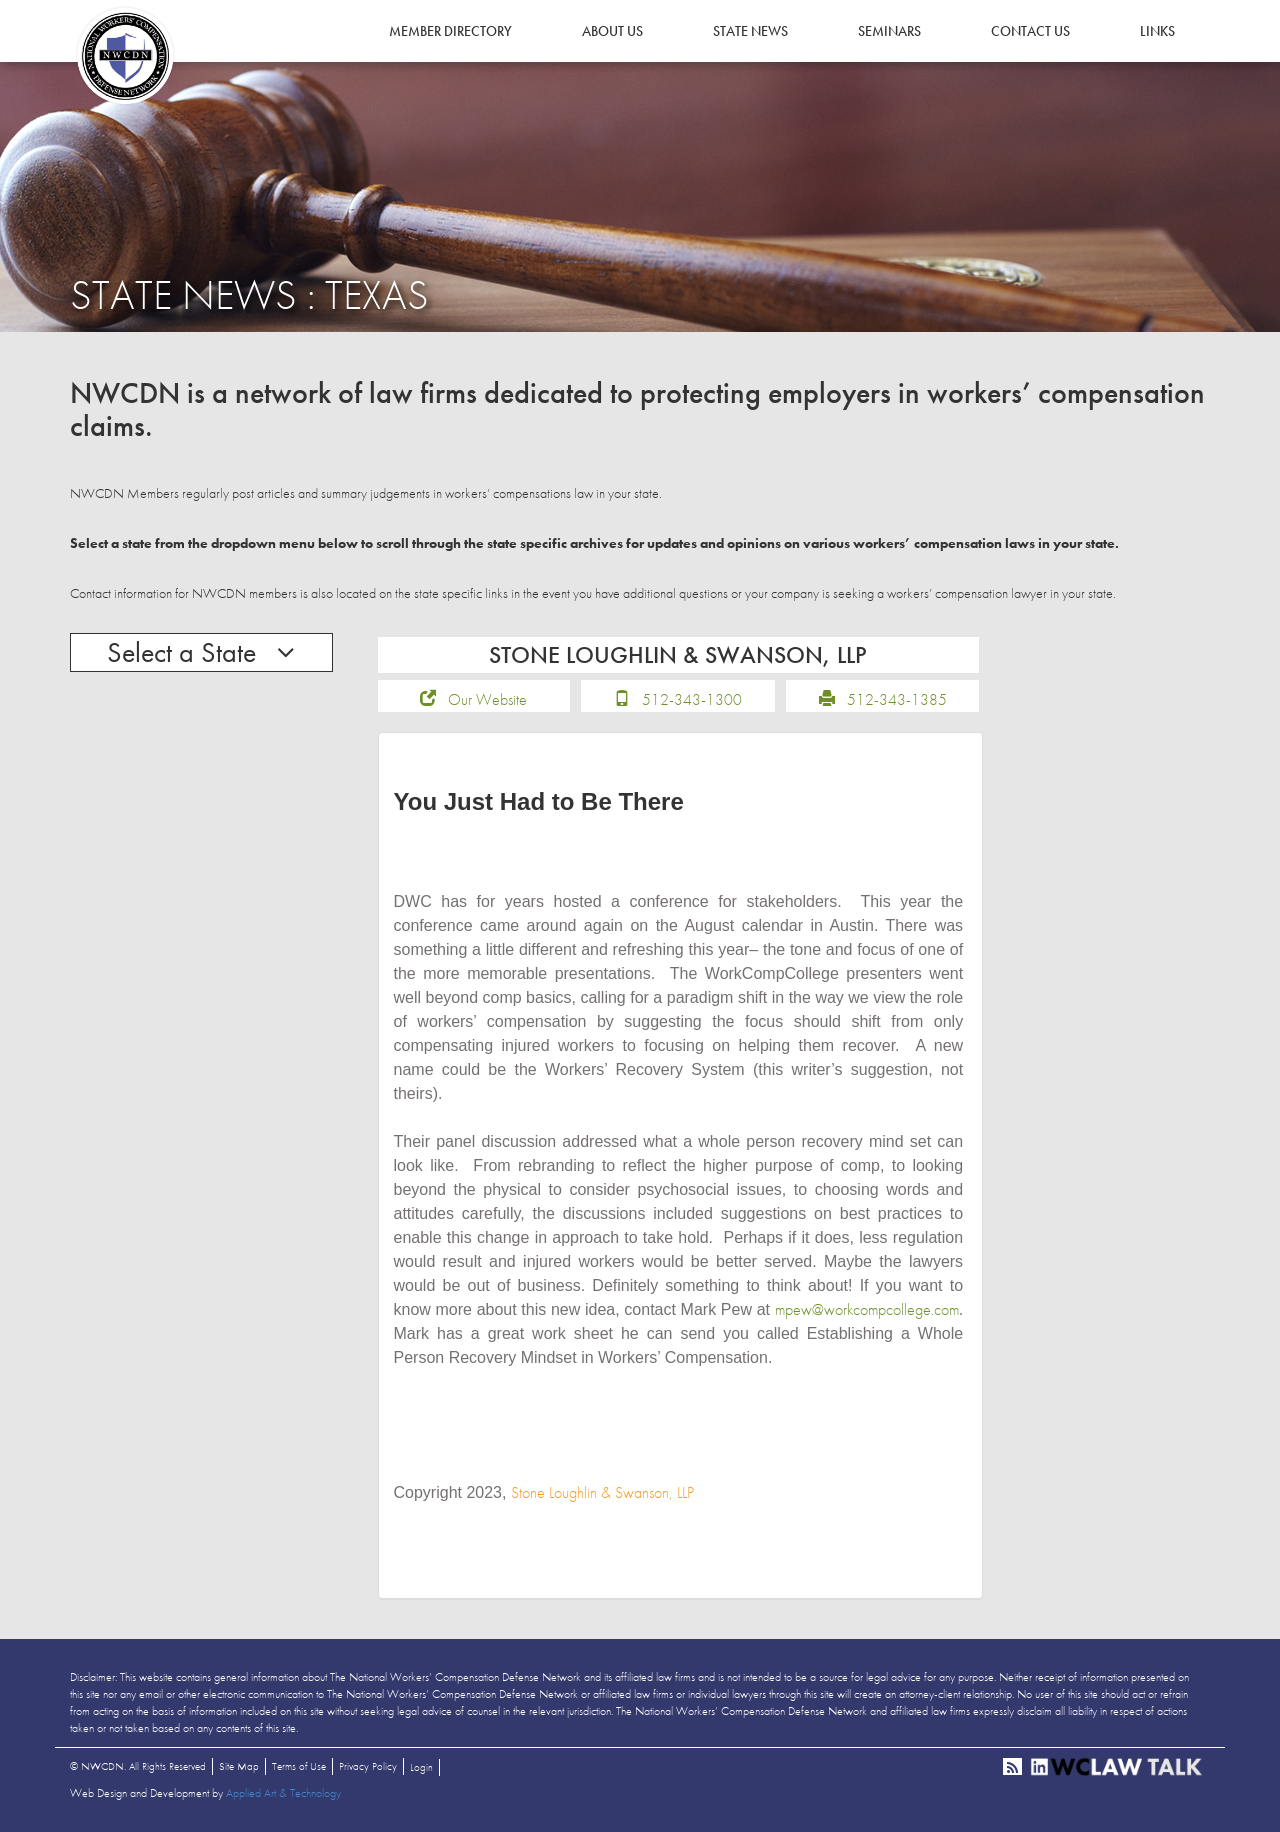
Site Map (239, 1766)
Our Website (487, 699)
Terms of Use (299, 1766)
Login (421, 1767)
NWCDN (125, 56)
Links (1157, 31)
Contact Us (1030, 31)
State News (750, 31)
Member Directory (450, 31)
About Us (612, 31)
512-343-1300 (692, 699)
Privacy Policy (368, 1766)
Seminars (889, 31)
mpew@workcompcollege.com (867, 1309)
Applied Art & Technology (283, 1793)
